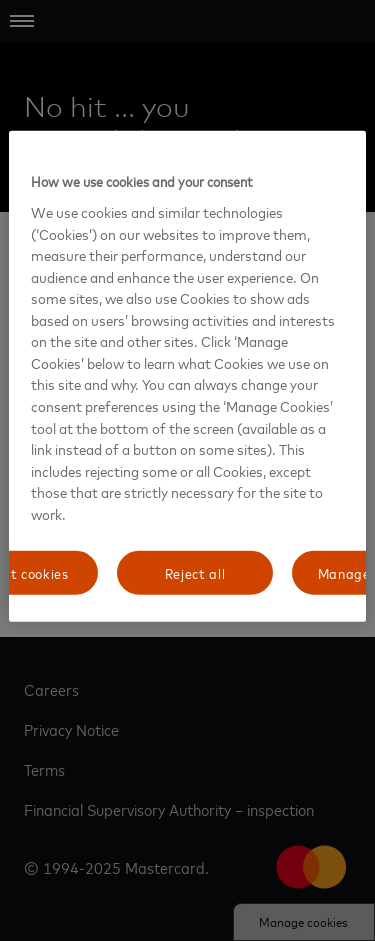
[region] (187, 376)
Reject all (195, 572)
